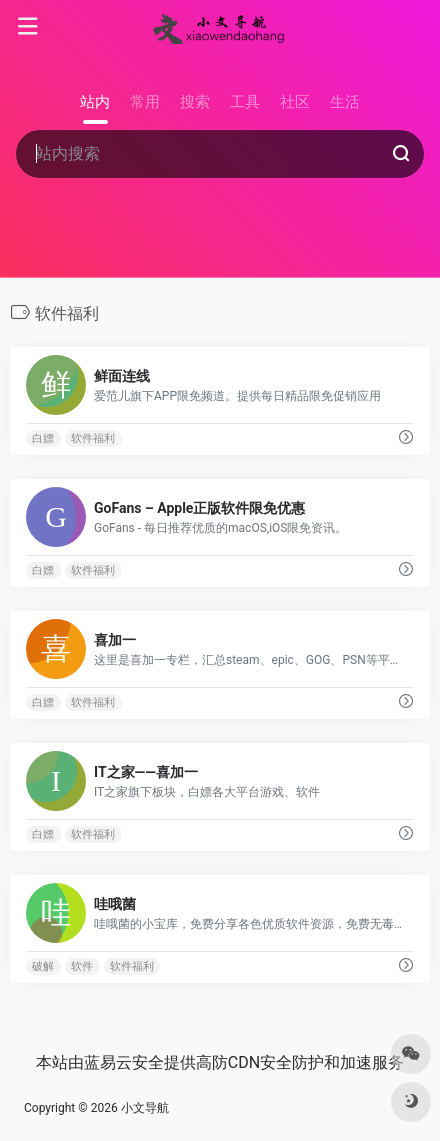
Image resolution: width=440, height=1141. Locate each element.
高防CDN (228, 1062)
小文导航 (145, 1108)
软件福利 (93, 438)
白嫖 (43, 438)
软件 (82, 966)
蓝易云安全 (124, 1062)
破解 (43, 966)
